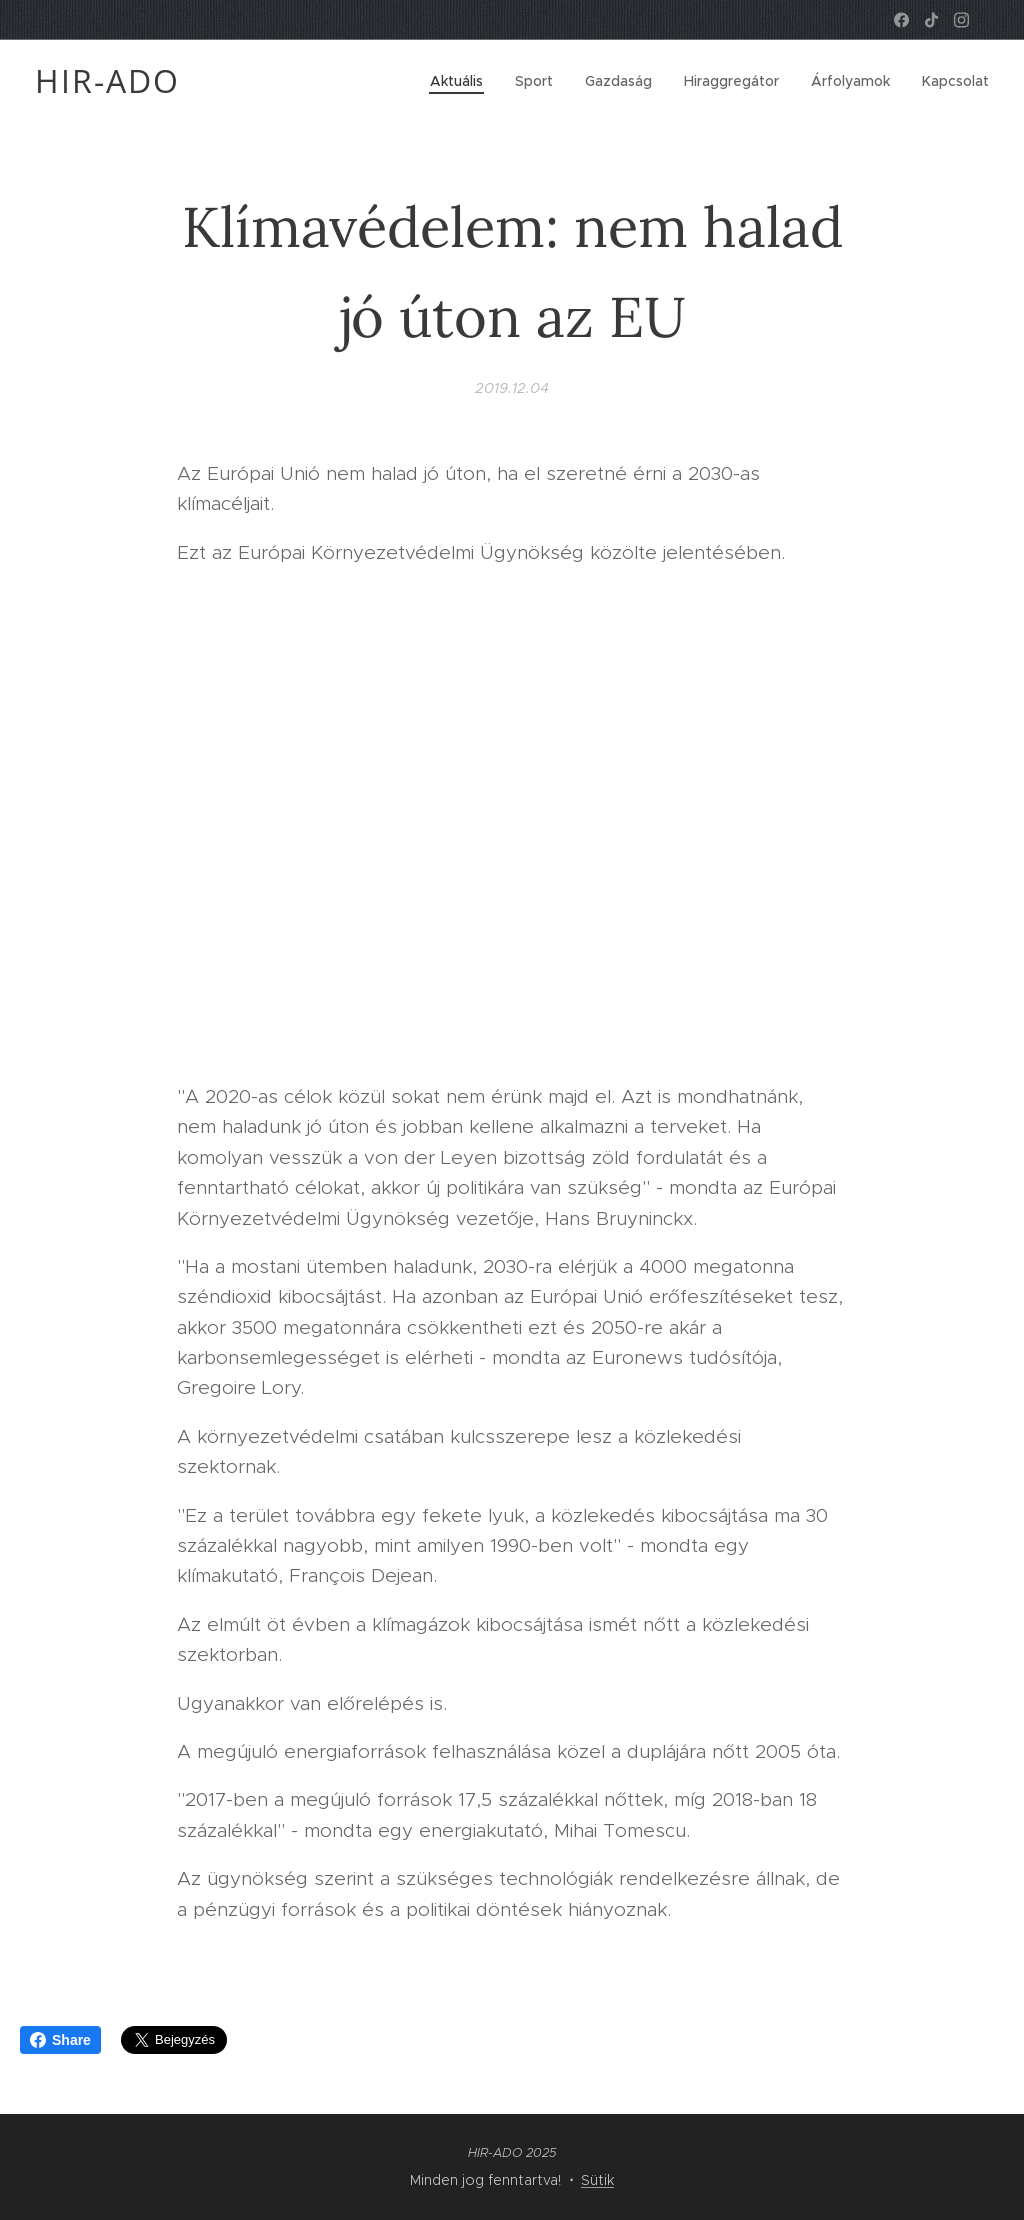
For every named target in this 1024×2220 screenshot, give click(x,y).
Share (60, 2040)
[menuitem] (462, 81)
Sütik (597, 2180)
